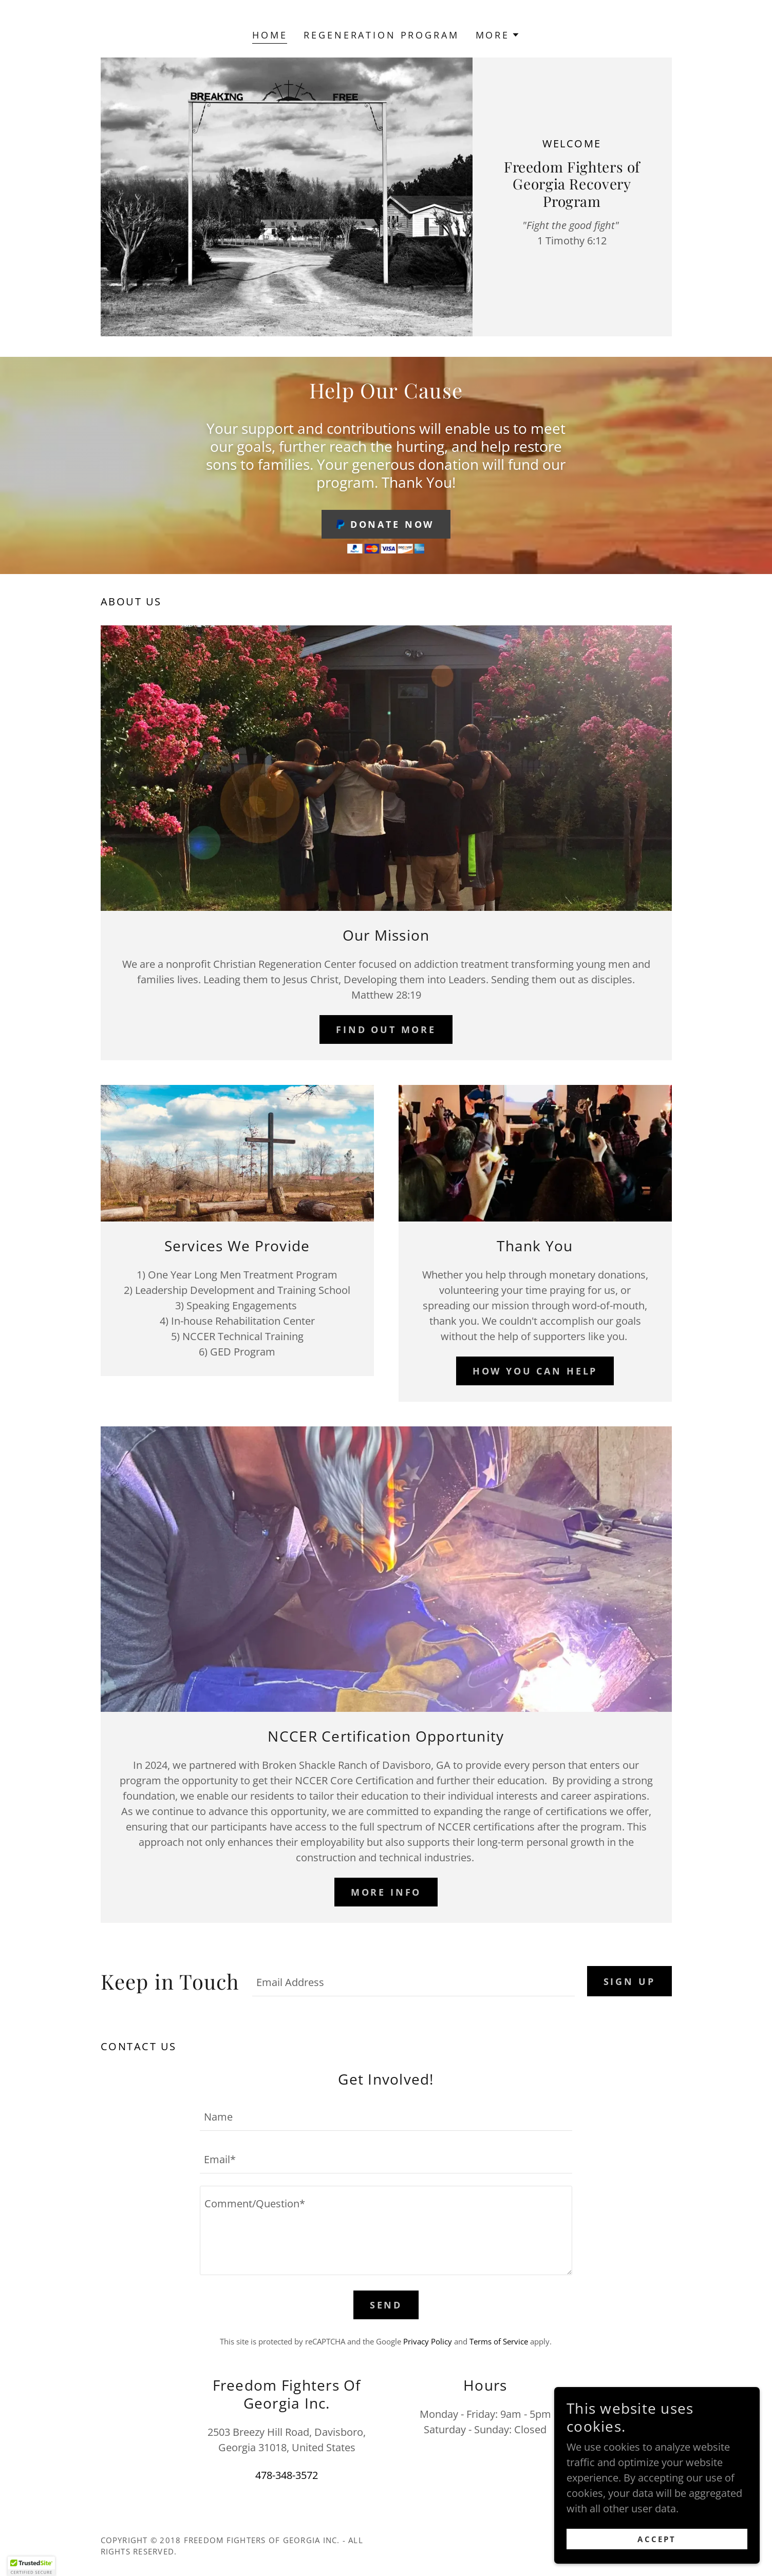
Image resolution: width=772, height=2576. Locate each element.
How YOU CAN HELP (535, 1371)
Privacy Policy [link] (427, 2341)
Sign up (629, 1981)
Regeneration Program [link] (381, 35)
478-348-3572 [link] (286, 2475)
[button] (498, 35)
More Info (386, 1892)
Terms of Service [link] (498, 2341)
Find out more (386, 1029)
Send (386, 2305)
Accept (656, 2539)
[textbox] (413, 1981)
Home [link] (269, 35)
